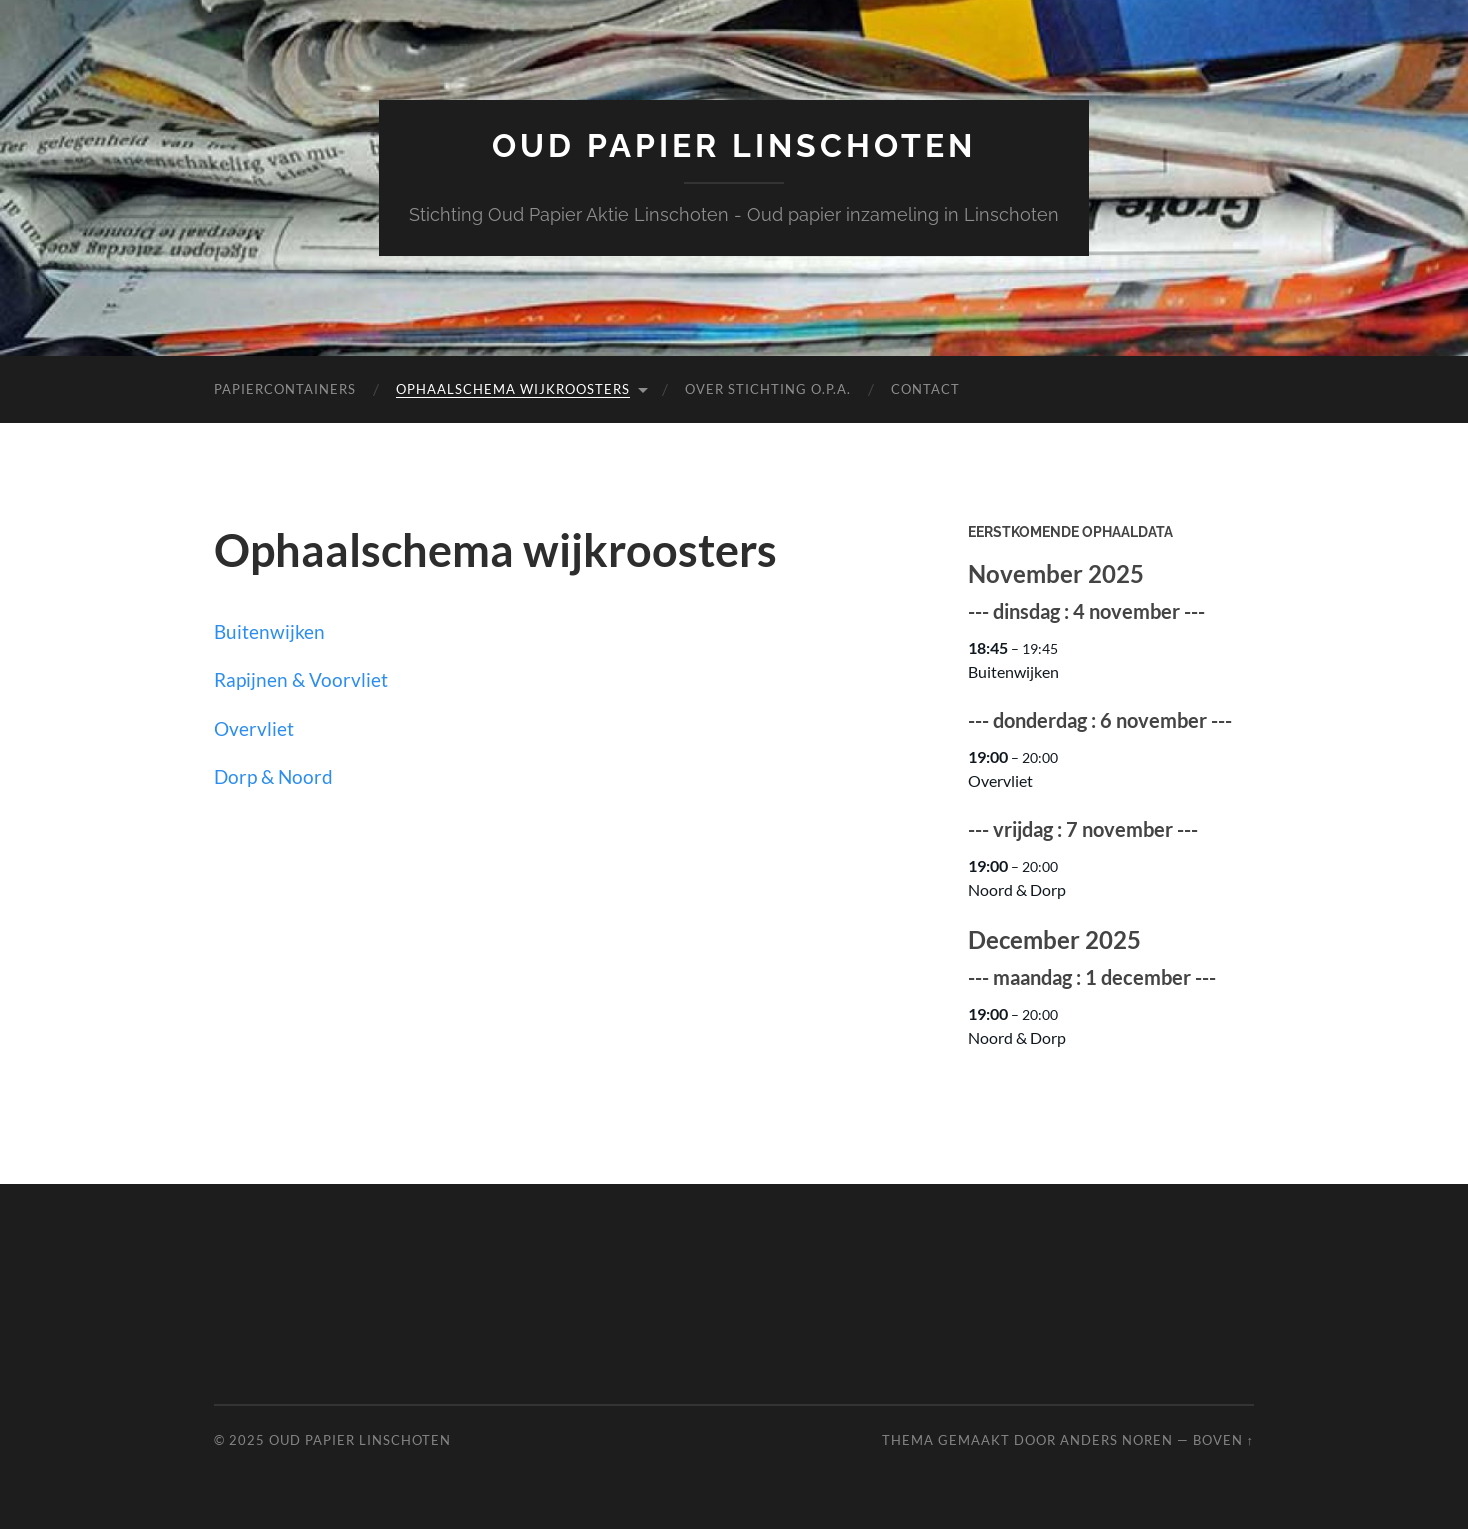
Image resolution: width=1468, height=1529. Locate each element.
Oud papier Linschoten (734, 145)
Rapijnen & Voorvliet (301, 679)
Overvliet (254, 728)
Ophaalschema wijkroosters (513, 389)
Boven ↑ (1223, 1440)
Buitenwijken (269, 631)
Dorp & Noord (273, 776)
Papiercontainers (285, 389)
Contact (925, 389)
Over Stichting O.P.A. (768, 389)
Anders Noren (1116, 1440)
